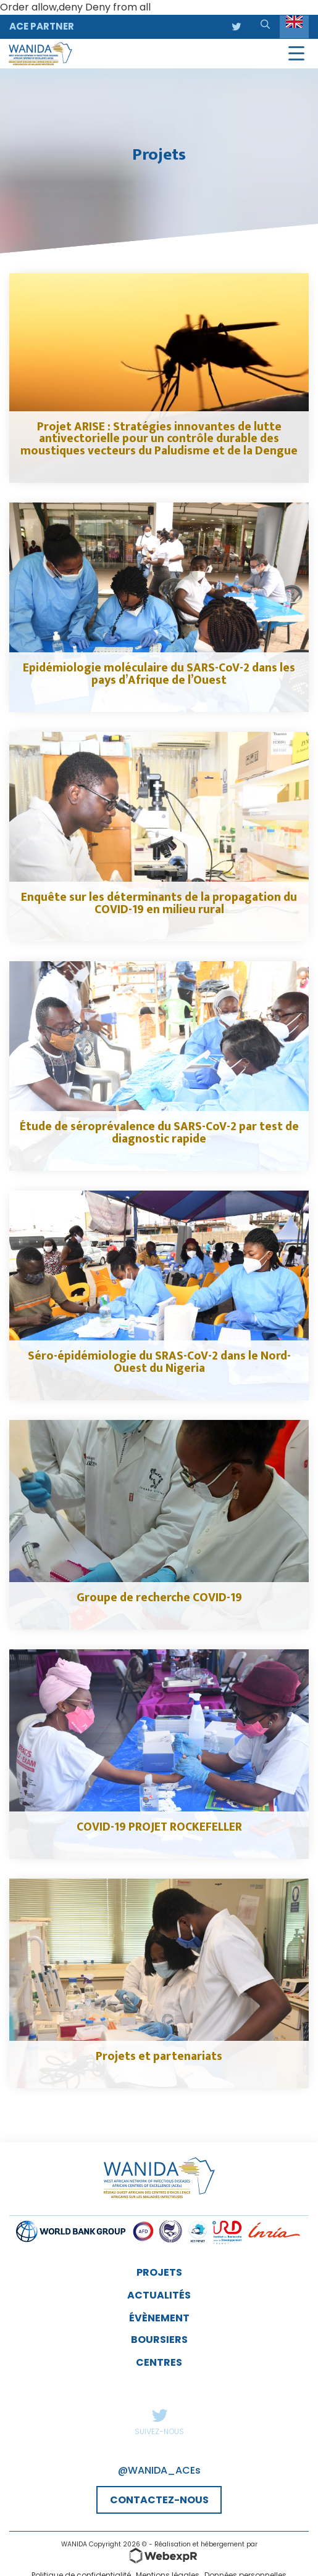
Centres (159, 2362)
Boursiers (159, 2339)
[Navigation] (296, 53)
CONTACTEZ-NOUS (159, 2500)
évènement (159, 2318)
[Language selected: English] (294, 26)
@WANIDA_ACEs (159, 2470)
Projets (159, 2272)
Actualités (159, 2295)
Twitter (159, 2415)
